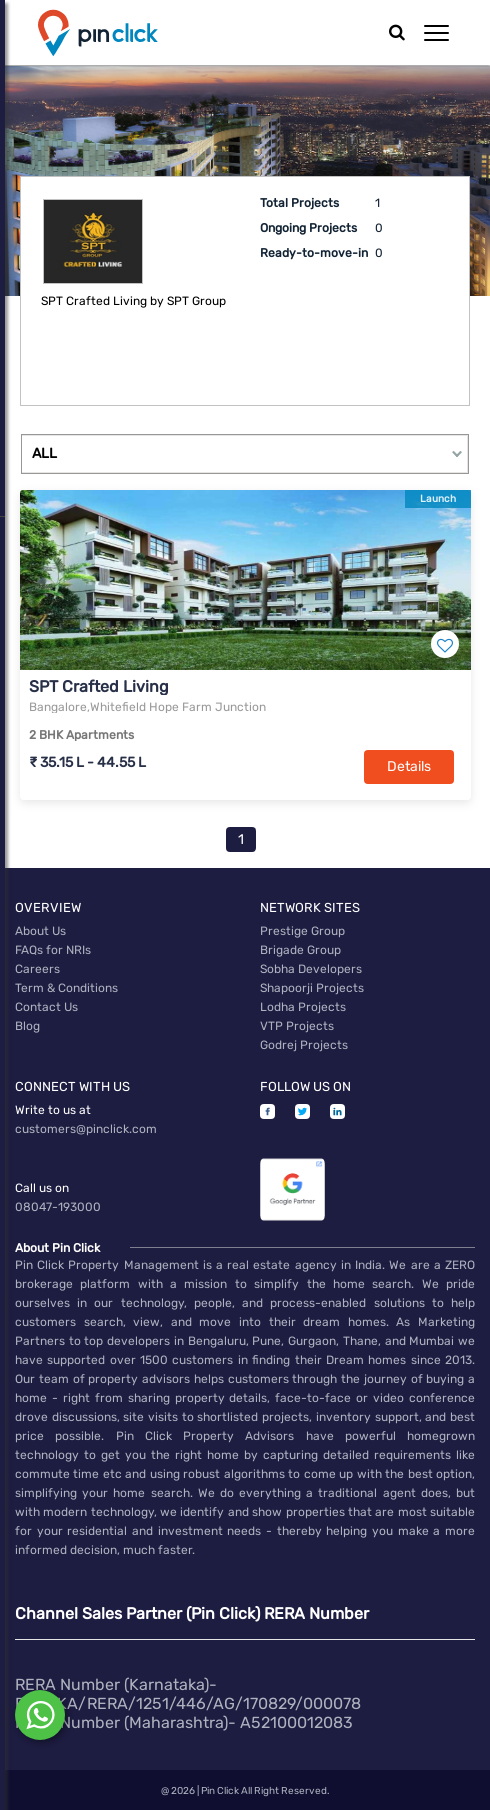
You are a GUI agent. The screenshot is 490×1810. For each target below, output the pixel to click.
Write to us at (53, 1110)
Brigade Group (300, 950)
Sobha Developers (311, 969)
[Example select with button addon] (245, 454)
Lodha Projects (303, 1007)
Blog (27, 1026)
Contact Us (46, 1007)
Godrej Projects (304, 1045)
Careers (37, 969)
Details (409, 766)
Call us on (42, 1188)
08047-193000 (58, 1207)
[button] (436, 33)
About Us (40, 931)
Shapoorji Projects (312, 988)
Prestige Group (302, 931)
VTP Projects (297, 1026)
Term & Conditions (66, 988)
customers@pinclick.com (86, 1129)
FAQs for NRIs (53, 950)
